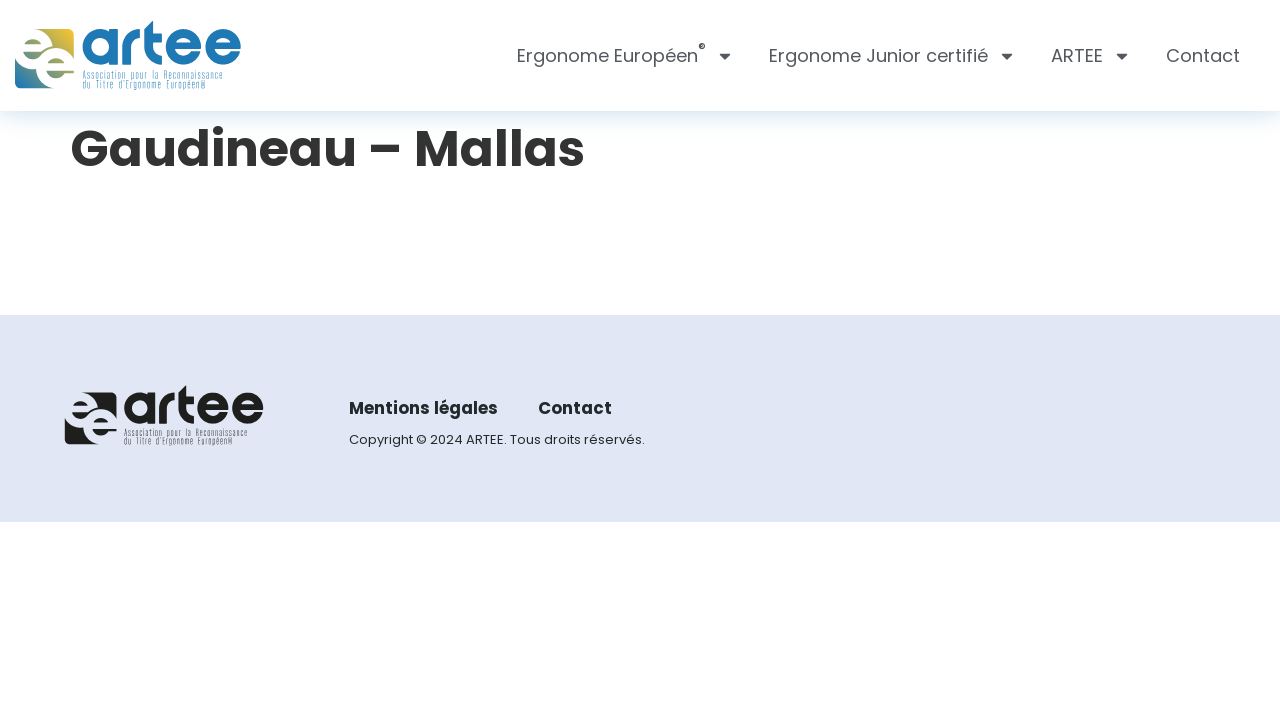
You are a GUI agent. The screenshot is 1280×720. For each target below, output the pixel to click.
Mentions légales (429, 411)
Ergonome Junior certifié (892, 56)
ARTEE (1091, 56)
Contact (1203, 55)
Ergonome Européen (625, 56)
